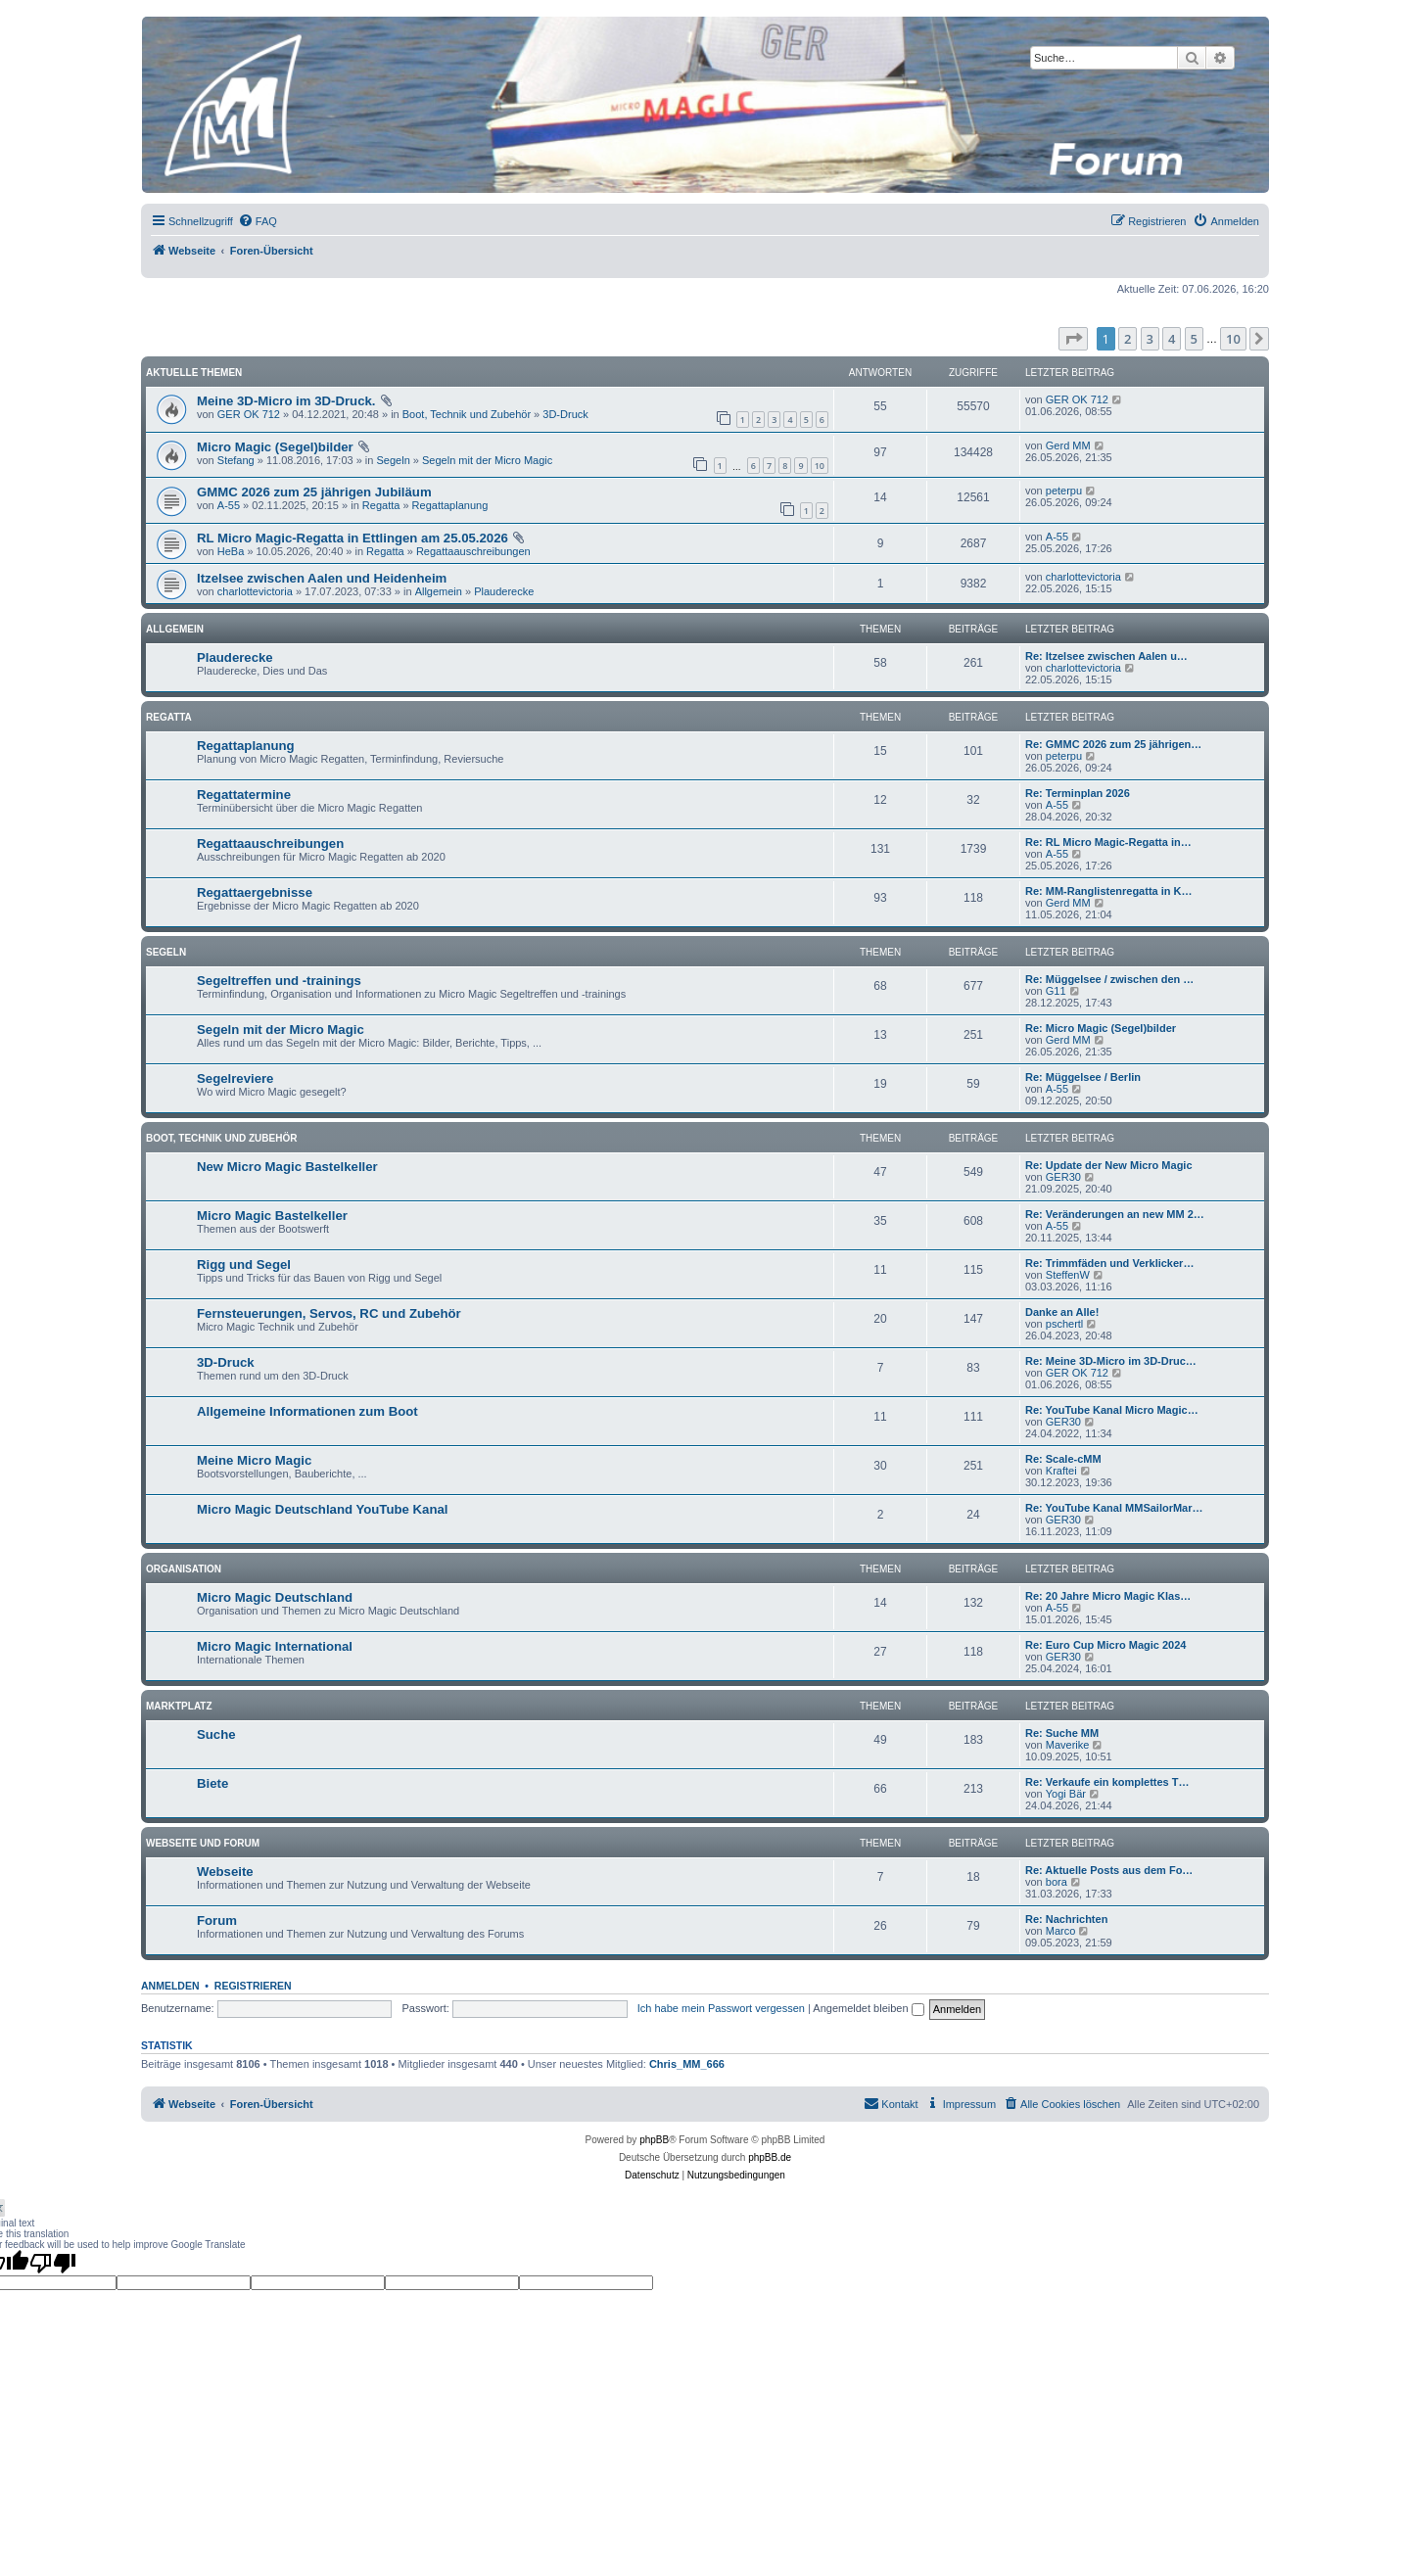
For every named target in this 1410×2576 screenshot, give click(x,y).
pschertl (1065, 1324)
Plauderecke (504, 591)
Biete (212, 1783)
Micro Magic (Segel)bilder (275, 447)
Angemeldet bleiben (868, 2008)
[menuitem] (257, 221)
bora (1056, 1882)
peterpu (1064, 490)
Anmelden (170, 1985)
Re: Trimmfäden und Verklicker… (1109, 1263)
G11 (1056, 991)
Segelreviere (235, 1078)
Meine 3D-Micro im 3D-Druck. (286, 401)
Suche (216, 1734)
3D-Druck (565, 414)
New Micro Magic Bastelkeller (287, 1166)
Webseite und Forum (202, 1843)
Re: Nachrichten (1066, 1919)
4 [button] (1171, 339)
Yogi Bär (1066, 1794)
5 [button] (1194, 339)
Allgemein (438, 591)
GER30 (1063, 1177)
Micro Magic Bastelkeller (272, 1215)
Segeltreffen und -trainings (279, 980)
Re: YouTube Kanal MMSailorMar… (1114, 1508)
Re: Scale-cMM (1063, 1459)
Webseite (225, 1871)
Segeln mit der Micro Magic (487, 460)
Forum (217, 1920)
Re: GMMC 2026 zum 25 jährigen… (1113, 744)
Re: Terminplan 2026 (1077, 793)
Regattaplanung (450, 505)
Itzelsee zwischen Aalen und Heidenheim (321, 578)
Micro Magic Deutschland (274, 1597)
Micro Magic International (274, 1646)
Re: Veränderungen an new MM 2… (1114, 1214)
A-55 (228, 505)
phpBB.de (769, 2157)
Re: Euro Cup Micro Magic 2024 (1105, 1645)
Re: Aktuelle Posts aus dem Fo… (1109, 1870)
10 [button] (1233, 339)
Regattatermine (244, 794)
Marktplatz (179, 1706)
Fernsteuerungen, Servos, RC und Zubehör (329, 1313)
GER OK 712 (248, 414)
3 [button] (1150, 339)
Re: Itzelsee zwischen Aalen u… (1106, 656)
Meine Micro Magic (254, 1460)
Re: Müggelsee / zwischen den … (1109, 979)
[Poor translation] (52, 2262)
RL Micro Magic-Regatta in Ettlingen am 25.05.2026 (352, 538)
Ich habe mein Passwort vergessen (721, 2008)
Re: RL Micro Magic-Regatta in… (1108, 842)
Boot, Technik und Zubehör (466, 414)
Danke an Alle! (1062, 1312)
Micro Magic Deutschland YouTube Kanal (322, 1509)
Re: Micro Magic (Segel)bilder (1100, 1028)
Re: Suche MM (1062, 1733)
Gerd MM (1068, 445)
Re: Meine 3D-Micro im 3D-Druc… (1111, 1361)
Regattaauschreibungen (473, 551)
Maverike (1068, 1745)
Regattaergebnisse (254, 892)
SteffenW (1068, 1275)
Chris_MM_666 (687, 2064)
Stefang (236, 460)
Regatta (381, 505)
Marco (1061, 1931)
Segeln (393, 460)
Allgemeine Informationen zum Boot (307, 1411)
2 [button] (1127, 339)
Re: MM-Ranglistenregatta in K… (1109, 891)
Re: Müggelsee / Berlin (1083, 1077)
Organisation (183, 1569)
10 (819, 465)
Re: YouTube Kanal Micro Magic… (1111, 1410)
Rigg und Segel (244, 1264)
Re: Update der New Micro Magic (1109, 1165)
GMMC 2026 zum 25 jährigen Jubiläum (314, 492)
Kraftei (1061, 1470)
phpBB (654, 2139)
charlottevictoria (255, 591)
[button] (1073, 339)
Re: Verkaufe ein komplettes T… (1107, 1782)
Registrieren (253, 1985)
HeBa (231, 551)
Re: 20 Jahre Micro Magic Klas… (1108, 1596)
